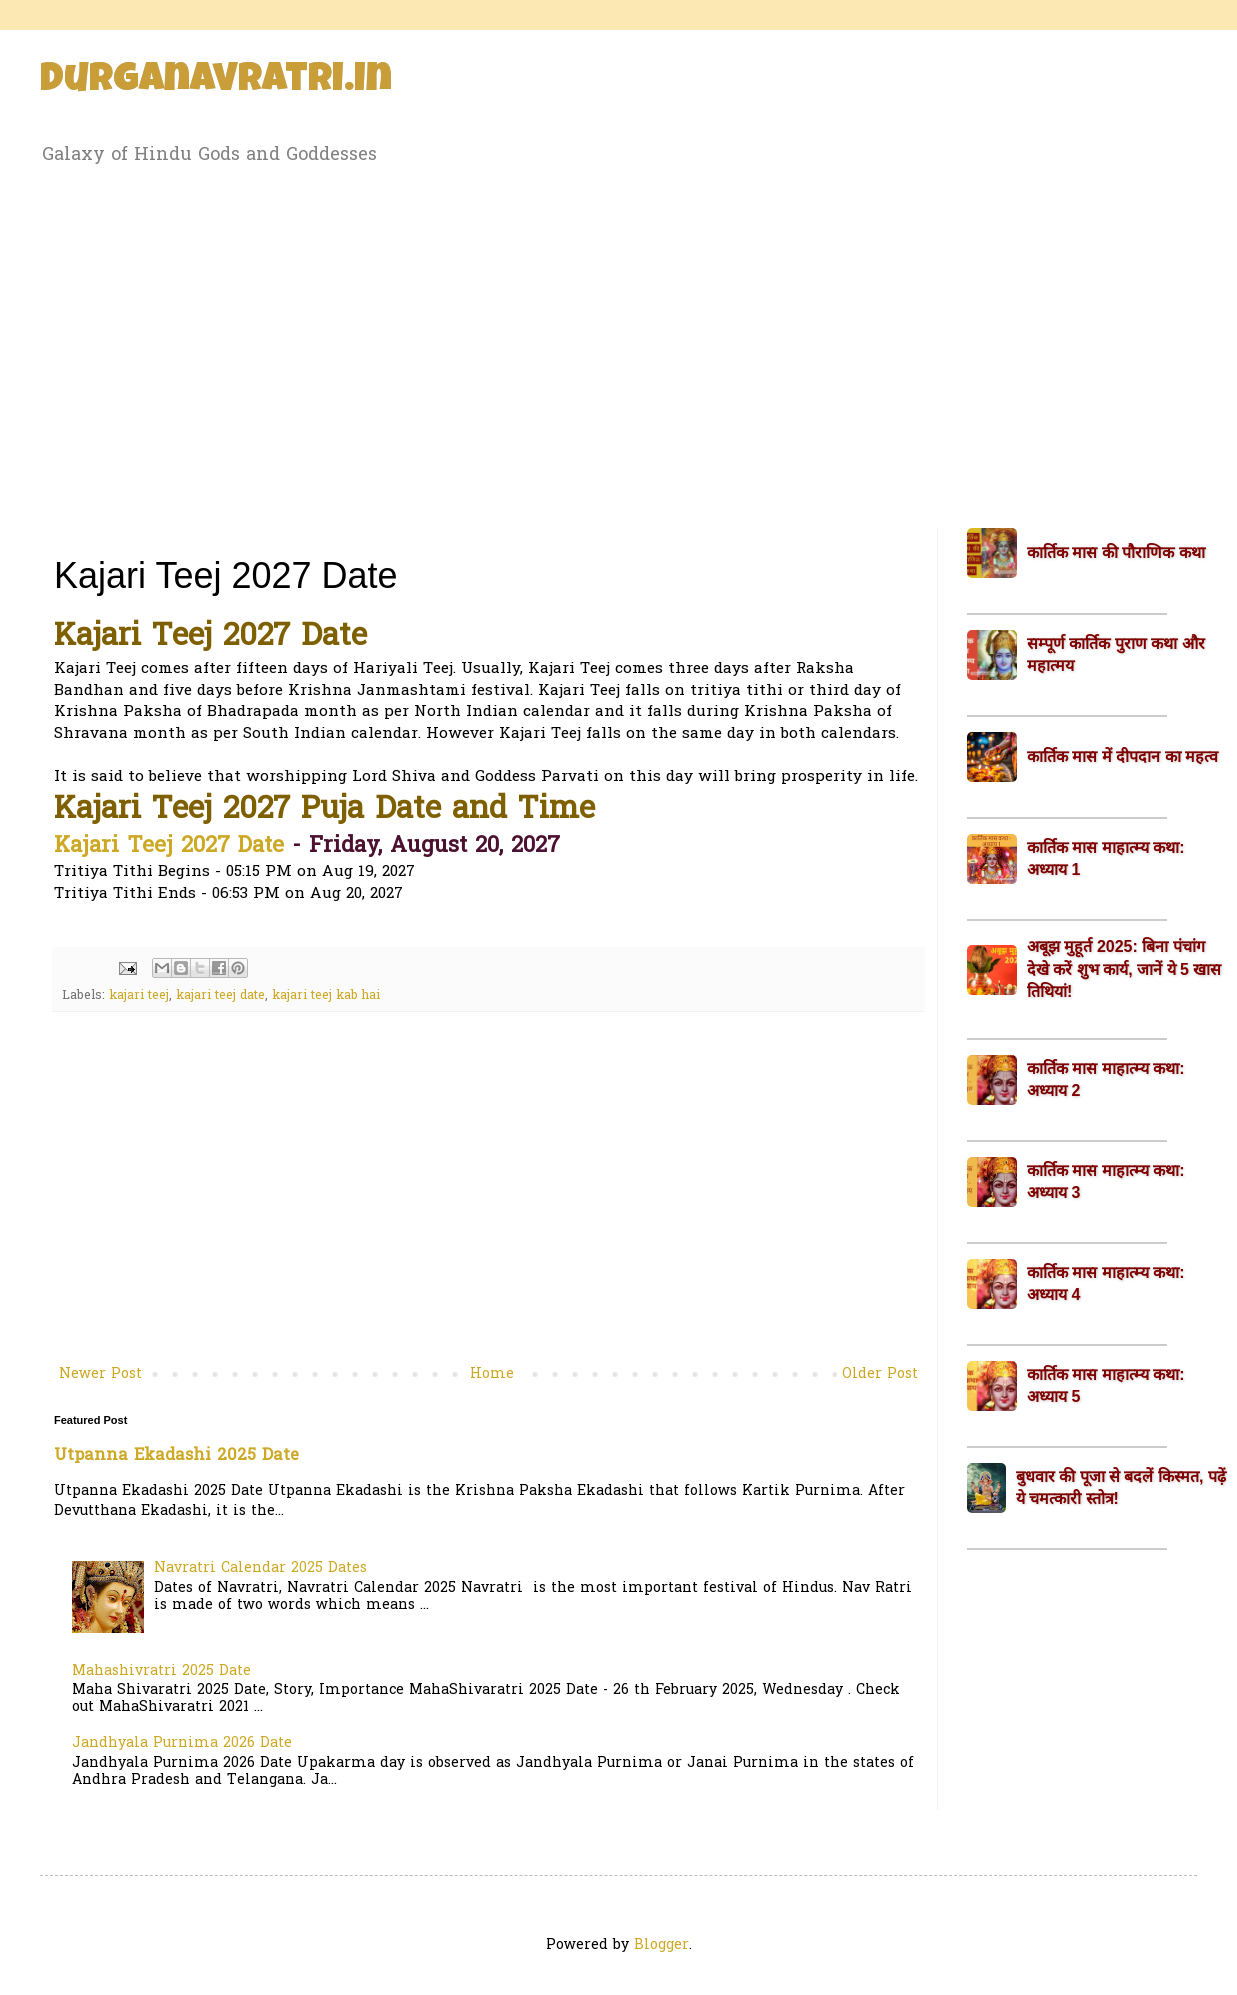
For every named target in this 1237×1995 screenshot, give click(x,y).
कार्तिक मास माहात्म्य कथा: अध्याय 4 (1106, 1283)
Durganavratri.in (216, 82)
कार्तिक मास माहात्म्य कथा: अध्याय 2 (1106, 1079)
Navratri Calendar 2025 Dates (260, 1568)
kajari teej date (220, 996)
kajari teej (139, 996)
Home (492, 1374)
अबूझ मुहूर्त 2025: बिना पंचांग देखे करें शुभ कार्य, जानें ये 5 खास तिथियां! (1124, 969)
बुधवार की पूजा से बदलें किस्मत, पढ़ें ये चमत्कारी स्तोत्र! (1121, 1487)
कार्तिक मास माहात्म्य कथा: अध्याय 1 (1106, 858)
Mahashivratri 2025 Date (161, 1671)
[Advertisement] (618, 343)
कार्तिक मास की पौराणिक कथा (1116, 552)
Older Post (880, 1374)
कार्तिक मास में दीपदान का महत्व (1122, 756)
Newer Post (100, 1374)
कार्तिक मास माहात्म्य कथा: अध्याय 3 (1106, 1181)
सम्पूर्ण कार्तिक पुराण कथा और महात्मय (1116, 654)
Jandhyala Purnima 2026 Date (182, 1743)
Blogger (661, 1945)
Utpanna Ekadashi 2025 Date (176, 1456)
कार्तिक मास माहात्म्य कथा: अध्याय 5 (1106, 1385)
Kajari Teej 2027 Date (169, 847)
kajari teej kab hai (326, 996)
